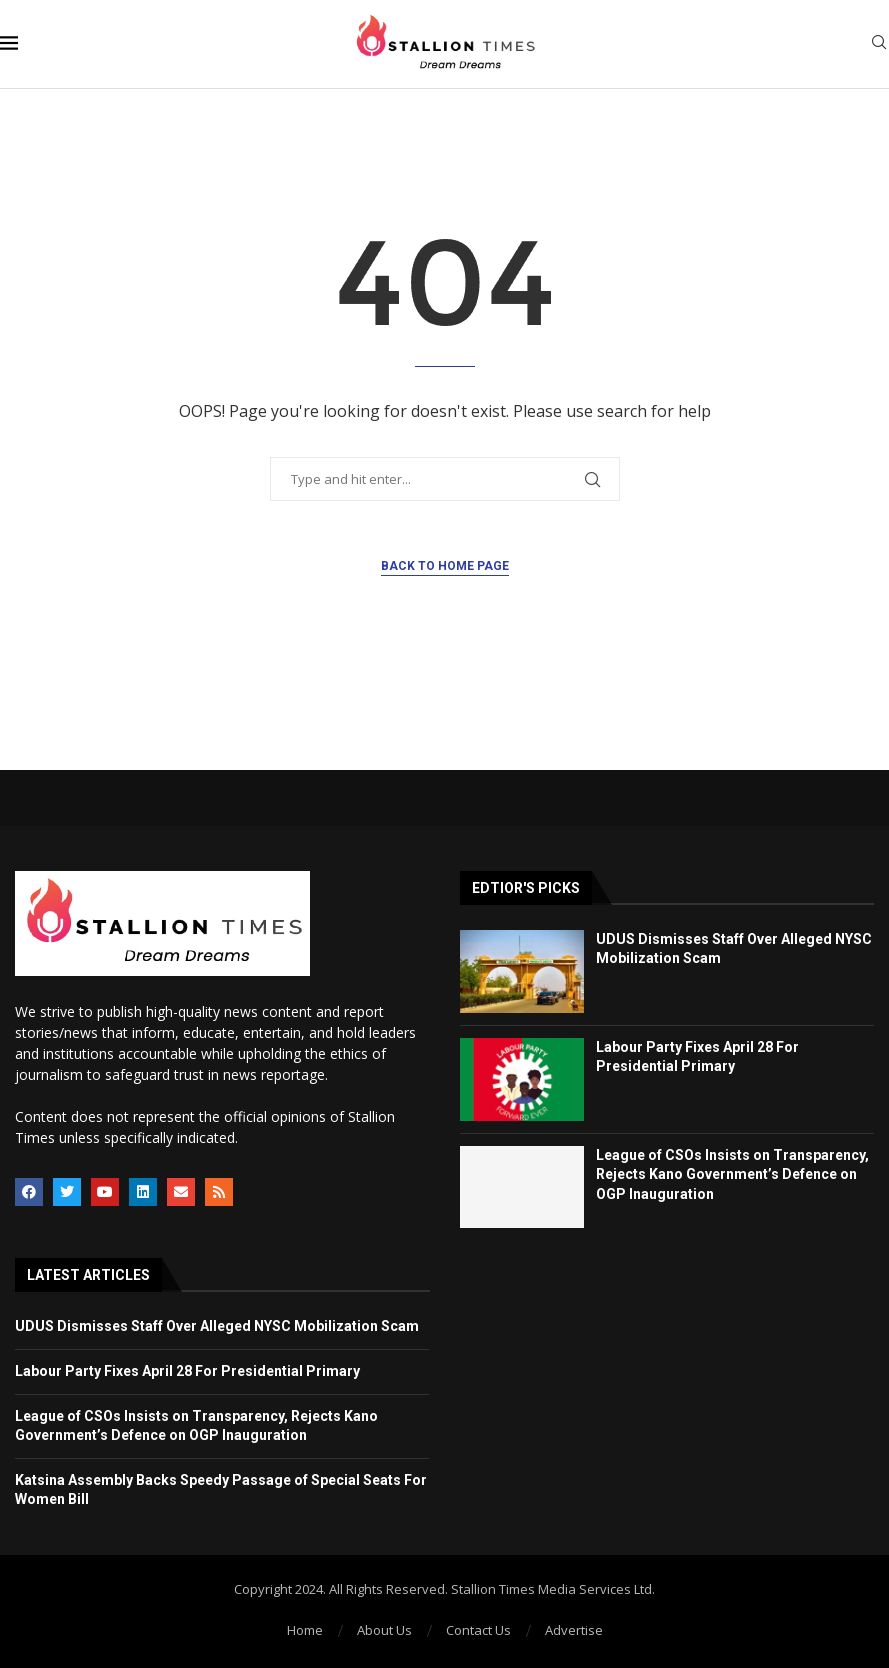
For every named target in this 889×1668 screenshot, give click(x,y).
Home (305, 1630)
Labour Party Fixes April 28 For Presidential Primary (187, 1371)
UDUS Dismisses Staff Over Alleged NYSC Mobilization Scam (217, 1326)
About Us (384, 1630)
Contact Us (478, 1630)
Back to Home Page (445, 566)
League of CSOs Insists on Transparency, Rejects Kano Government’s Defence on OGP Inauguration (732, 1174)
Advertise (574, 1630)
